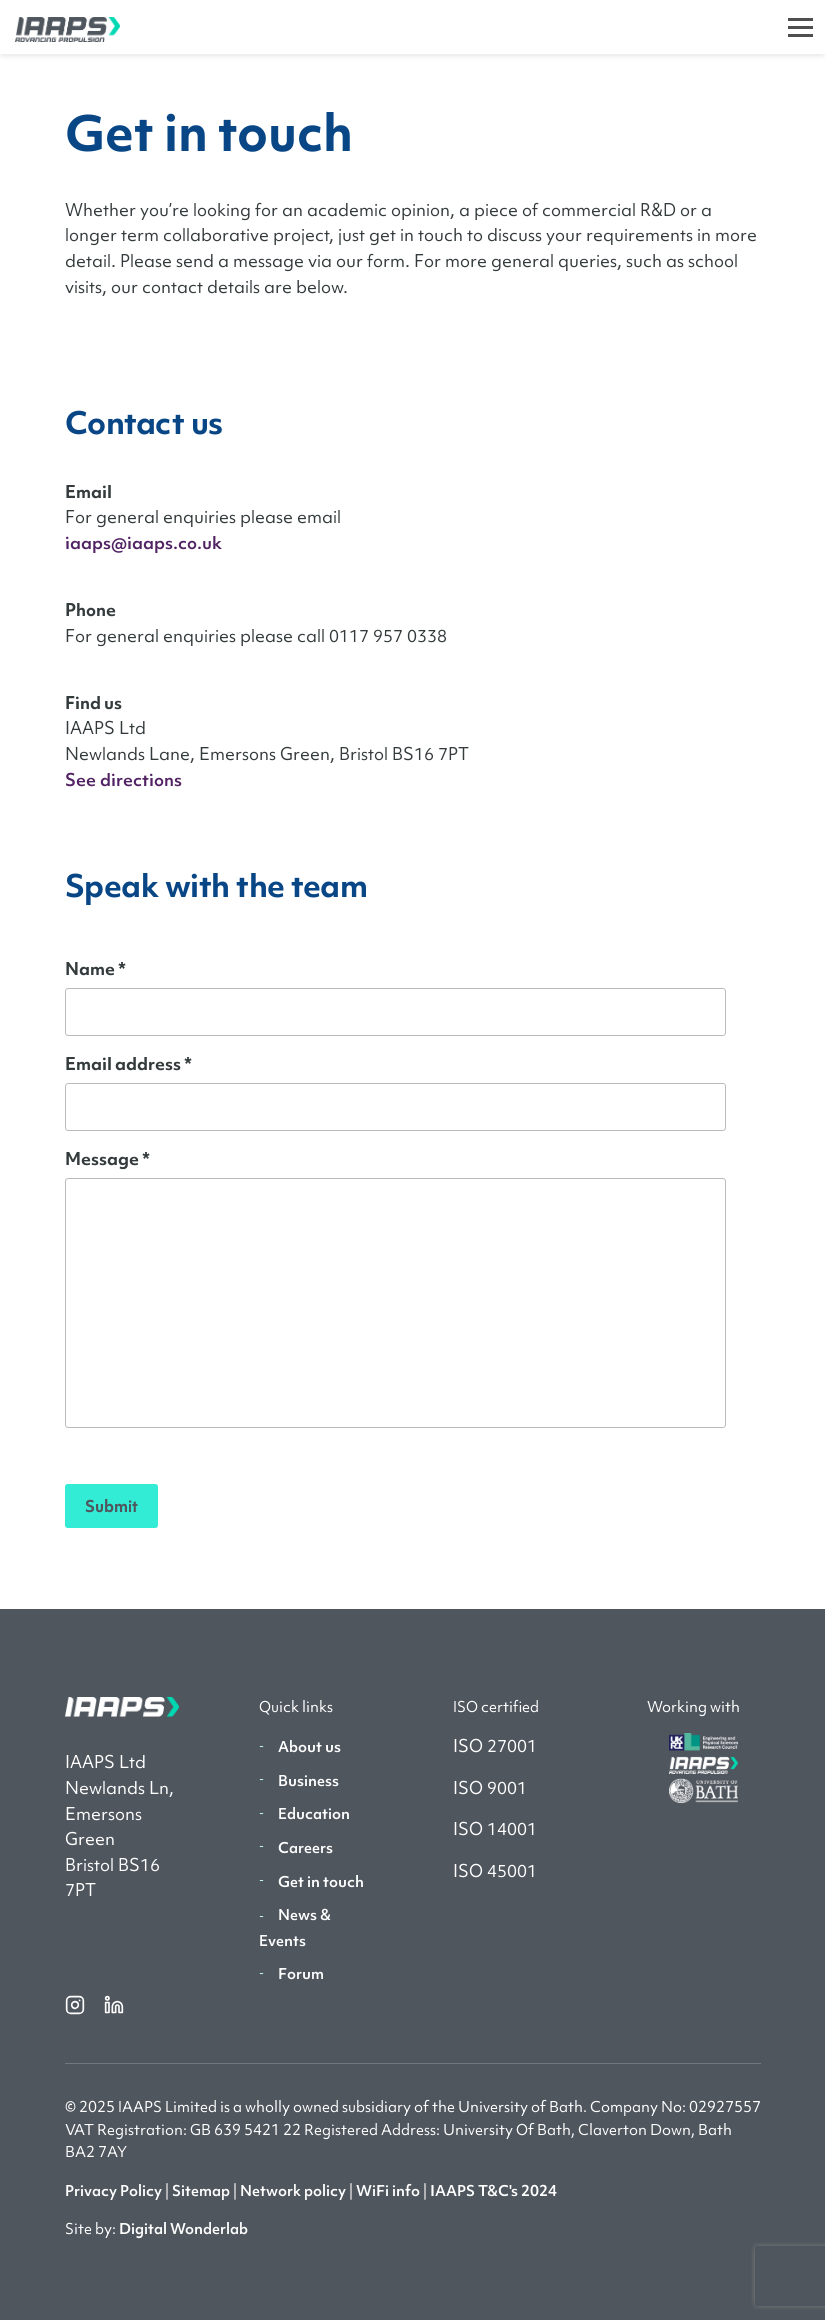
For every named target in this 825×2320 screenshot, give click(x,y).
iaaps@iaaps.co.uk (143, 542)
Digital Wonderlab (183, 2229)
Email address (128, 1063)
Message (107, 1158)
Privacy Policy (113, 2191)
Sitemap (201, 2191)
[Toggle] (800, 27)
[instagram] (76, 2004)
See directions (123, 779)
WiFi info (388, 2191)
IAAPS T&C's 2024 (493, 2191)
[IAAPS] (60, 27)
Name (95, 968)
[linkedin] (114, 2004)
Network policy (293, 2191)
